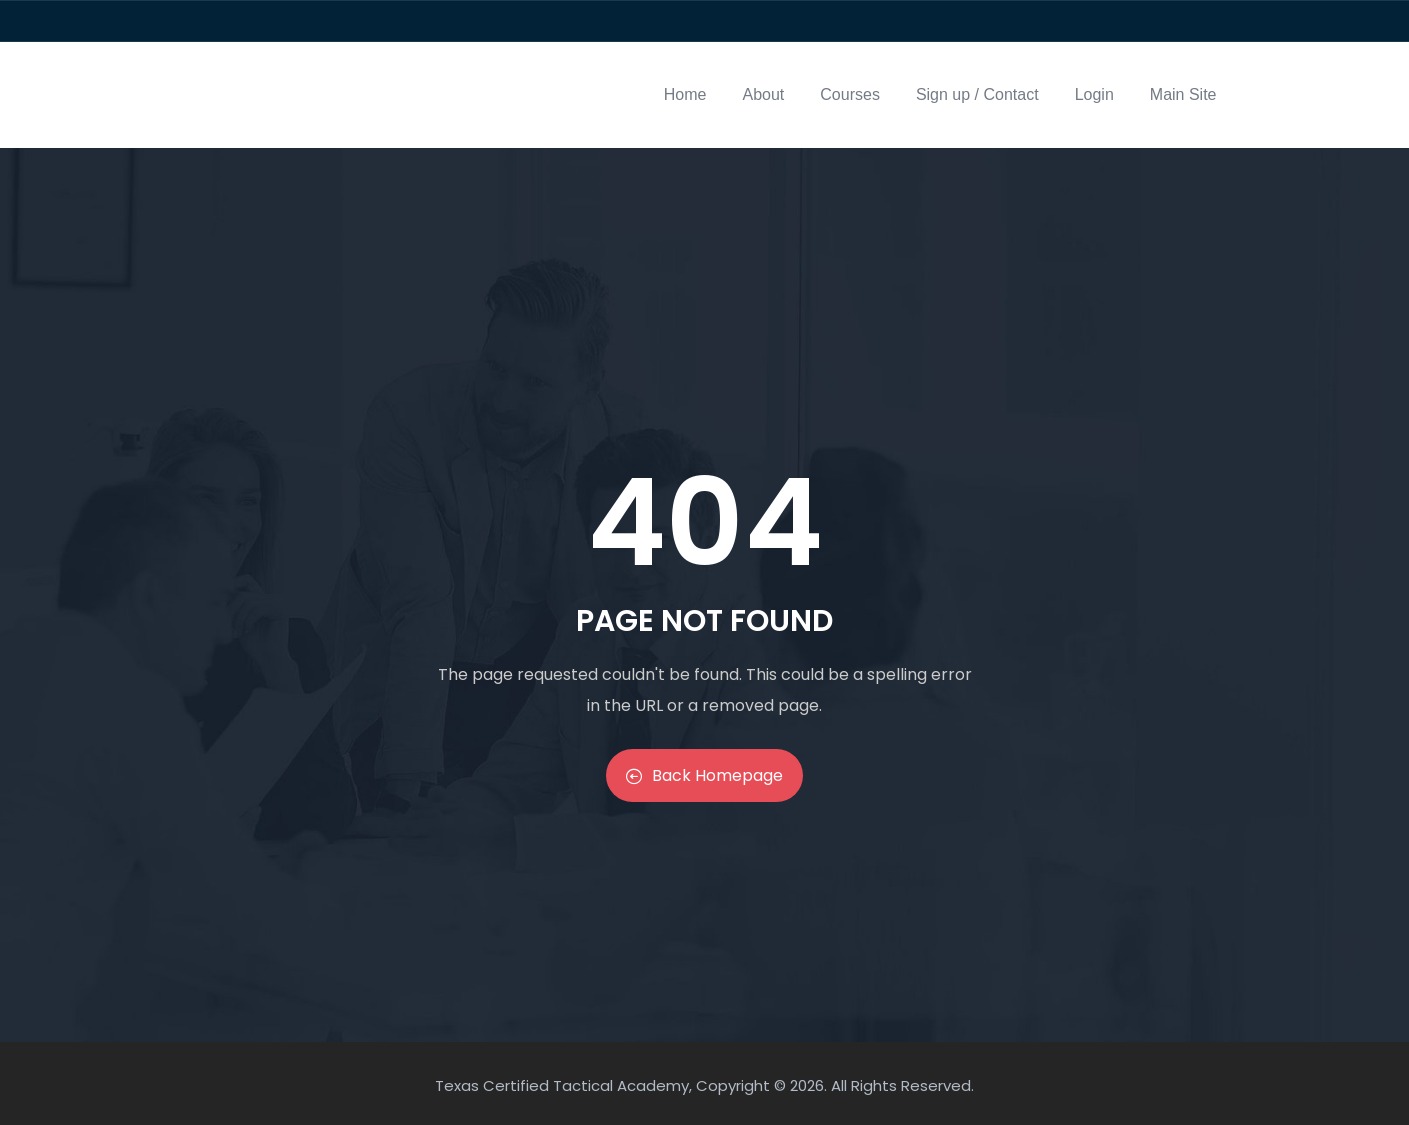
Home (685, 94)
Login (1094, 94)
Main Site (1183, 94)
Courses (850, 94)
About (764, 94)
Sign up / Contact (977, 94)
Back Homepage (704, 775)
